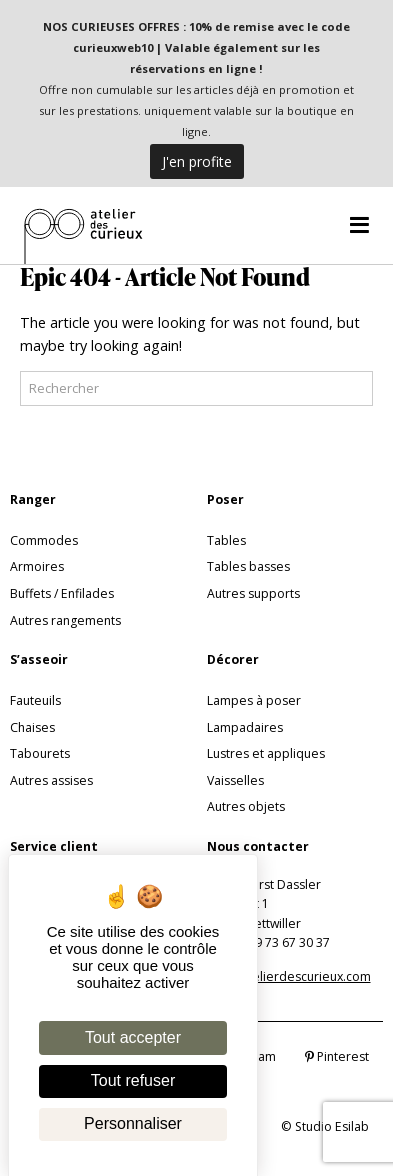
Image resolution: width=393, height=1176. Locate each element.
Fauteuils (35, 700)
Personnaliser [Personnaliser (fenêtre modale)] (133, 1123)
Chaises (32, 727)
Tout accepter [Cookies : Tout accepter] (133, 1037)
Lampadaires (245, 727)
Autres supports (253, 593)
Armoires (37, 566)
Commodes (44, 540)
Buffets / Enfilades (62, 593)
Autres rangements (65, 620)
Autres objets (246, 806)
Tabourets (40, 753)
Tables (226, 540)
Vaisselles (235, 780)
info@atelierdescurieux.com (289, 976)
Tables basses (248, 566)
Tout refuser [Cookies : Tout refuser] (133, 1080)
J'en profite (197, 161)
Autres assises (51, 780)
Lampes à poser (254, 700)
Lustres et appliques (266, 753)
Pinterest (337, 1056)
